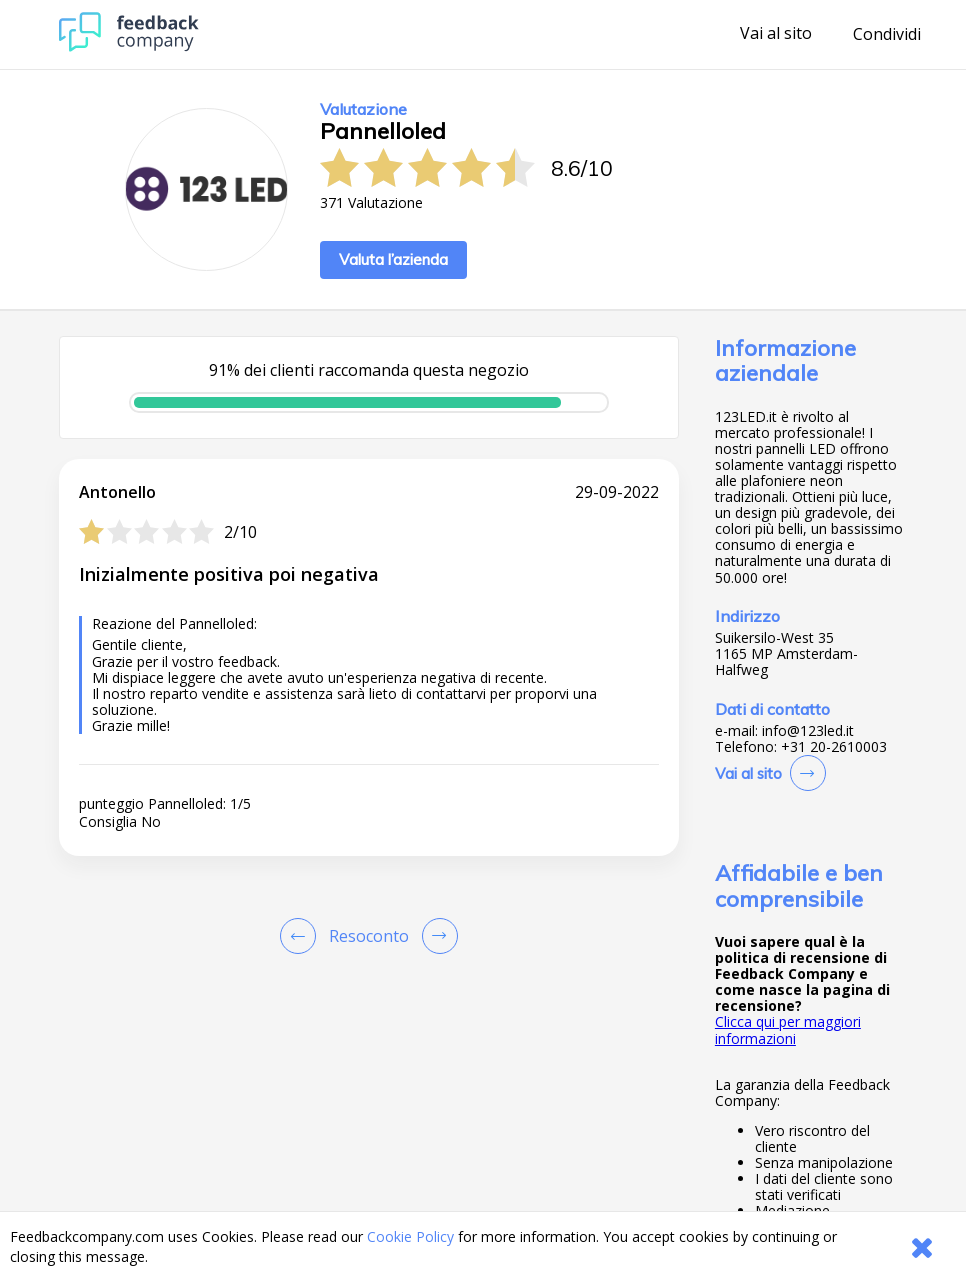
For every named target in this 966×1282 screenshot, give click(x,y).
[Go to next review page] (436, 936)
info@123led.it (808, 731)
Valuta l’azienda (393, 259)
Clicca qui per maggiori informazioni (788, 1029)
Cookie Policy (410, 1236)
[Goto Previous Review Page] (302, 936)
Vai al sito (776, 34)
